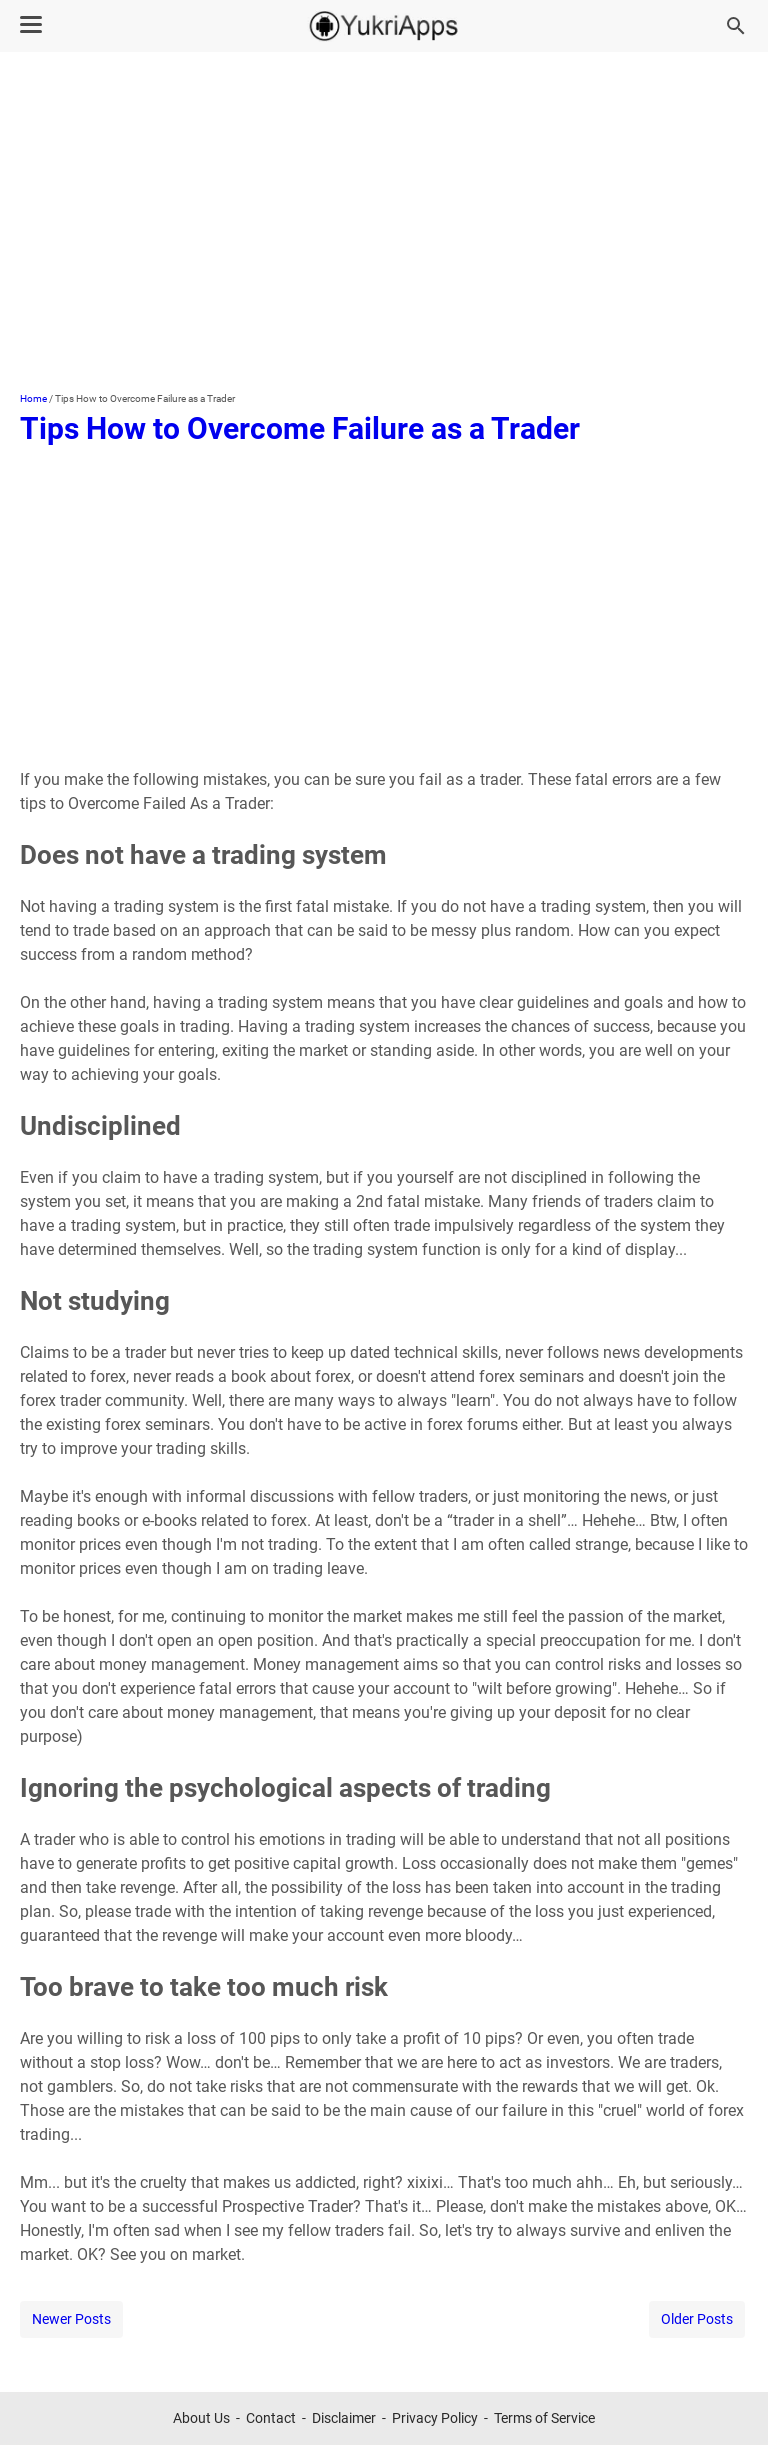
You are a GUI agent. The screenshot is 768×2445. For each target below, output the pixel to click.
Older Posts (697, 2319)
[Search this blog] (736, 26)
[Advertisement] (384, 222)
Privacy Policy (435, 2418)
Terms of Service (544, 2418)
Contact (271, 2418)
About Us (201, 2418)
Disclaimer (344, 2418)
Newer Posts (71, 2319)
